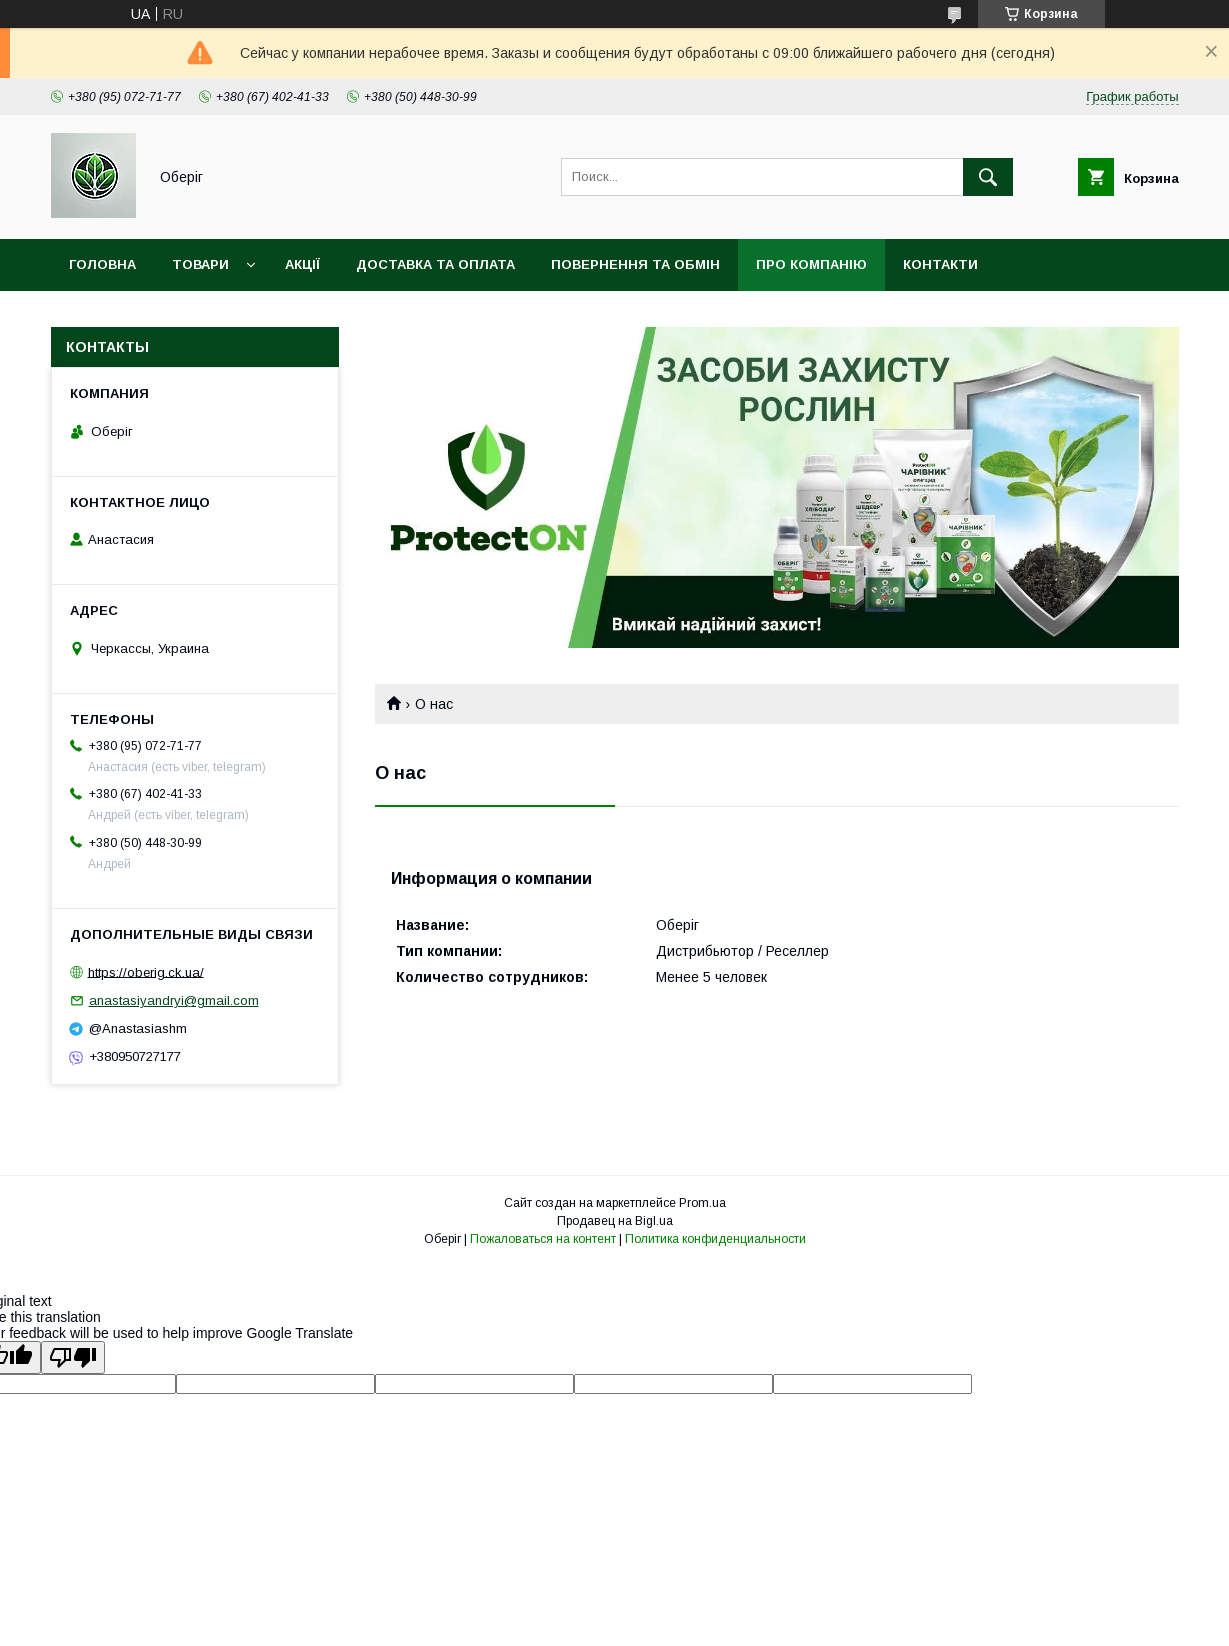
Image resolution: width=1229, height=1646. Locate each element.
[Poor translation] (73, 1357)
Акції (302, 264)
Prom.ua (702, 1203)
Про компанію (811, 264)
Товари (200, 264)
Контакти (940, 264)
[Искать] (988, 177)
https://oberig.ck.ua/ (146, 971)
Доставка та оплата (435, 264)
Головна (102, 264)
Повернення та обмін (635, 264)
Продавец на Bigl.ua (615, 1221)
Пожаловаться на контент (543, 1239)
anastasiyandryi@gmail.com (174, 1000)
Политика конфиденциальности (715, 1239)
